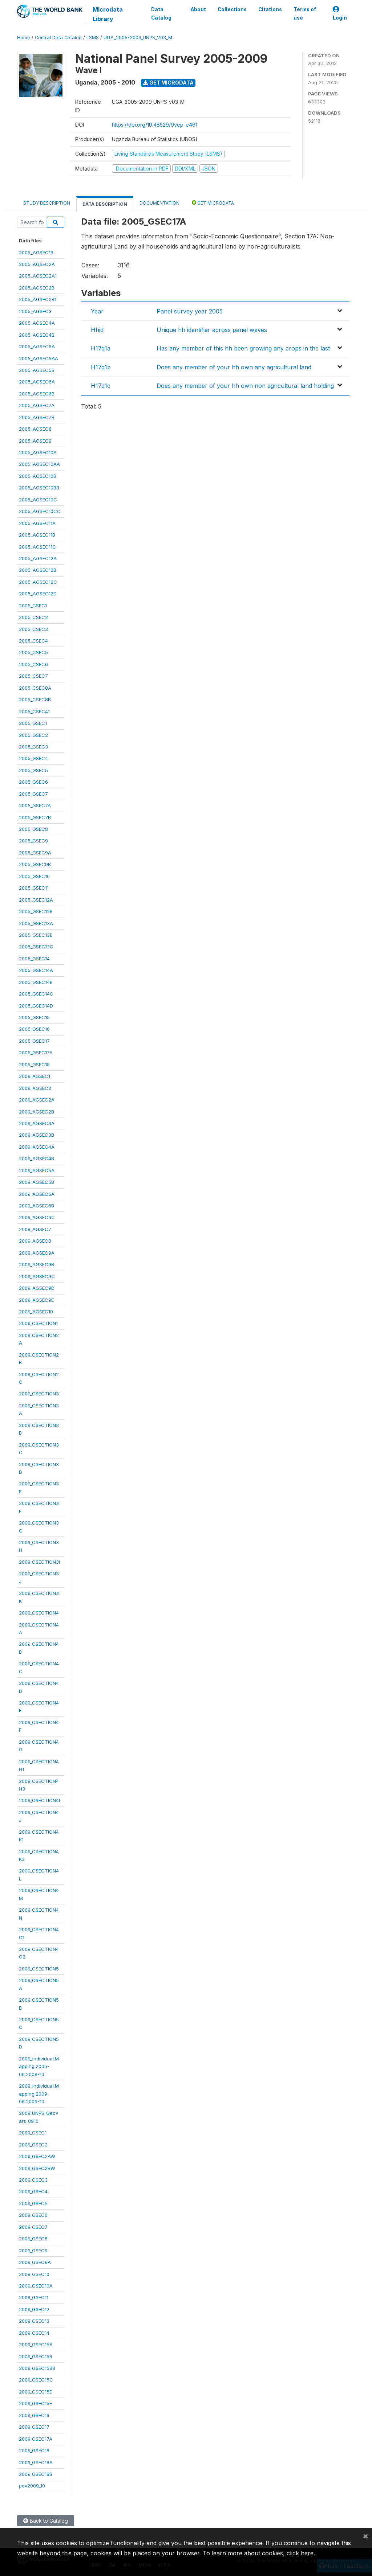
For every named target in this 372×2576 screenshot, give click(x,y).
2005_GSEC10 (34, 876)
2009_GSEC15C (36, 2380)
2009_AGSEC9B (36, 1264)
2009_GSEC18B (35, 2474)
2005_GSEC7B (35, 817)
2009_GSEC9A (35, 2262)
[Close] (365, 2535)
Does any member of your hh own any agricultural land (234, 367)
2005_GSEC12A (36, 900)
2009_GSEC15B (35, 2356)
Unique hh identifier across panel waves (212, 329)
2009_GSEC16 (34, 2415)
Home (23, 37)
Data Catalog (161, 13)
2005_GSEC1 (33, 723)
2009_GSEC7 (33, 2227)
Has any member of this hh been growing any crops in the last (243, 348)
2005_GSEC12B (36, 911)
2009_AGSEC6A (36, 1194)
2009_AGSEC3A (36, 1123)
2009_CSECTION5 (39, 1969)
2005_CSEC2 (33, 617)
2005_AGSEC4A (37, 323)
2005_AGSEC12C (38, 582)
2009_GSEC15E (35, 2403)
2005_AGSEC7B (36, 417)
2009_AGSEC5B (36, 1182)
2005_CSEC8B (35, 699)
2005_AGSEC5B (36, 370)
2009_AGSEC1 (34, 1076)
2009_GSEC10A (36, 2286)
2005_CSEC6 (33, 664)
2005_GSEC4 (33, 758)
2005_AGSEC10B (37, 476)
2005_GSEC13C (36, 946)
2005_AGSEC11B (37, 535)
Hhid (97, 329)
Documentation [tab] (159, 203)
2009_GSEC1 (32, 2133)
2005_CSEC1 (33, 605)
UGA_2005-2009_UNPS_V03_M (138, 37)
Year (97, 311)
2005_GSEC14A (36, 970)
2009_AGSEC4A (36, 1147)
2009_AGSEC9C (37, 1276)
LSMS (92, 37)
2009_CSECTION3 (39, 1393)
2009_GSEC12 (34, 2309)
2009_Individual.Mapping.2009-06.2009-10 (39, 2093)
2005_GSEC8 (33, 829)
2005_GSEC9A (35, 853)
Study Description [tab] (46, 203)
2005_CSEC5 (33, 652)
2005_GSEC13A (36, 923)
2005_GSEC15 (34, 1017)
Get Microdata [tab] (213, 203)
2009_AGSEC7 (35, 1229)
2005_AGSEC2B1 (37, 299)
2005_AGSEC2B (36, 288)
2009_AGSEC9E (36, 1300)
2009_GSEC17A (35, 2439)
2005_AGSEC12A (38, 558)
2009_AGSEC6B (36, 1206)
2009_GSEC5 (33, 2203)
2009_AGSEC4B (36, 1158)
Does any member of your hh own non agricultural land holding (245, 385)
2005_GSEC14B (36, 982)
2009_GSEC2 (33, 2145)
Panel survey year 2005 (190, 311)
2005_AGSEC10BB (39, 488)
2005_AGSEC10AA (39, 464)
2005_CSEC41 (34, 711)
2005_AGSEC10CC (40, 511)
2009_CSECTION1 (38, 1323)
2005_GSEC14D (36, 1006)
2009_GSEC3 (33, 2180)
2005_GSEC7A (35, 805)
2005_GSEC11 (34, 888)
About (198, 9)
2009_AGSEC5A (36, 1170)
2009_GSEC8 (33, 2238)
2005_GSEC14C (36, 994)
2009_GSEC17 (34, 2427)
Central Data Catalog (58, 37)
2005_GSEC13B (36, 935)
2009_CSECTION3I (39, 1562)
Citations (270, 9)
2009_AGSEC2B (36, 1112)
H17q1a (100, 348)
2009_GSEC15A (36, 2344)
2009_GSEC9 (33, 2250)
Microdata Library (108, 14)
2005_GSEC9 (33, 841)
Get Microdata (168, 82)
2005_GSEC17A (36, 1052)
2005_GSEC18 (34, 1064)
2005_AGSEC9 (35, 441)
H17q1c (100, 385)
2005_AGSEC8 (35, 429)
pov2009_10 (32, 2486)
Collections (232, 9)
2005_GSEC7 (33, 794)
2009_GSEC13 (34, 2321)
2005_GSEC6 (33, 782)
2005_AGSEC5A (37, 346)
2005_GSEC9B (35, 864)
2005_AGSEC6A (37, 382)
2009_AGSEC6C (37, 1217)
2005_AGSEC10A (38, 452)
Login (340, 13)
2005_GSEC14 (34, 958)
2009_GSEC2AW (37, 2156)
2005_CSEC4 (33, 641)
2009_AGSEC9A (36, 1253)
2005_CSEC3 (33, 629)
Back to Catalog (45, 2521)
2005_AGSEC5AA (38, 358)
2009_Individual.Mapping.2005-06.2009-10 (39, 2066)
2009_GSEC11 (33, 2297)
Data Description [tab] (104, 204)
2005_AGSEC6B (36, 394)
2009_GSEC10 (34, 2274)
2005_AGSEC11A (37, 523)
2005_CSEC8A (35, 688)
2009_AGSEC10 (36, 1311)
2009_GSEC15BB (37, 2368)
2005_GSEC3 (33, 747)
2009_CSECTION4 (39, 1613)
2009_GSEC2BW (37, 2168)
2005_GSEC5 (33, 770)
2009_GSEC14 (34, 2333)
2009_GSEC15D (36, 2392)
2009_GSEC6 (33, 2215)
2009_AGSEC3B (36, 1135)
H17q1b (101, 367)
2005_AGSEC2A (37, 264)
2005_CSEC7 (33, 676)
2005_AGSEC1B (36, 252)
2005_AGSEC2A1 (38, 276)
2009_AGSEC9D (36, 1288)
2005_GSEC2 (33, 735)
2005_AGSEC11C (37, 547)
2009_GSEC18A (36, 2462)
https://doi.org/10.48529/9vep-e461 (154, 125)
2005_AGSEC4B (36, 335)
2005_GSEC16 (34, 1029)
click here (300, 2553)
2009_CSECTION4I (39, 1800)
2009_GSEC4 (33, 2191)
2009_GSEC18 (34, 2450)
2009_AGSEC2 (35, 1088)
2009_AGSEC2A (36, 1100)
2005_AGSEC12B (37, 570)
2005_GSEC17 (34, 1041)
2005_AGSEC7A (36, 405)
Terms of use (305, 13)
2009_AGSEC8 (35, 1241)
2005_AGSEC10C (38, 500)
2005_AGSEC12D (38, 593)
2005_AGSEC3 (35, 311)
